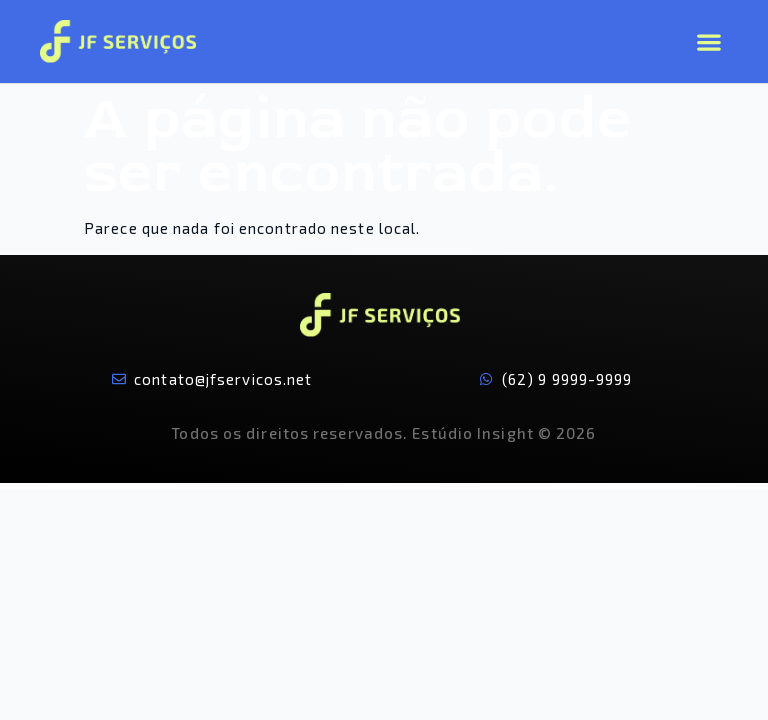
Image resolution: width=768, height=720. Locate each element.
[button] (708, 41)
